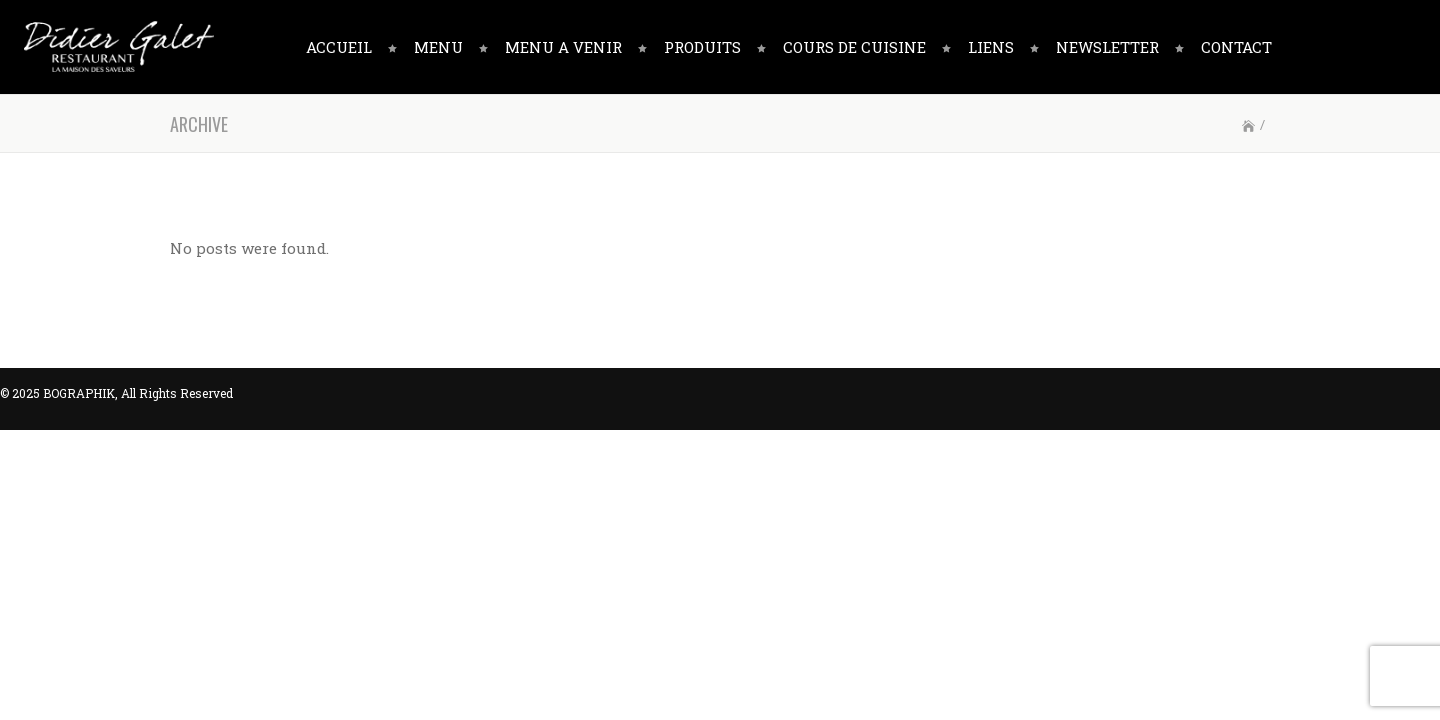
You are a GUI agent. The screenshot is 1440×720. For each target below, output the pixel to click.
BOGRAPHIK (79, 393)
